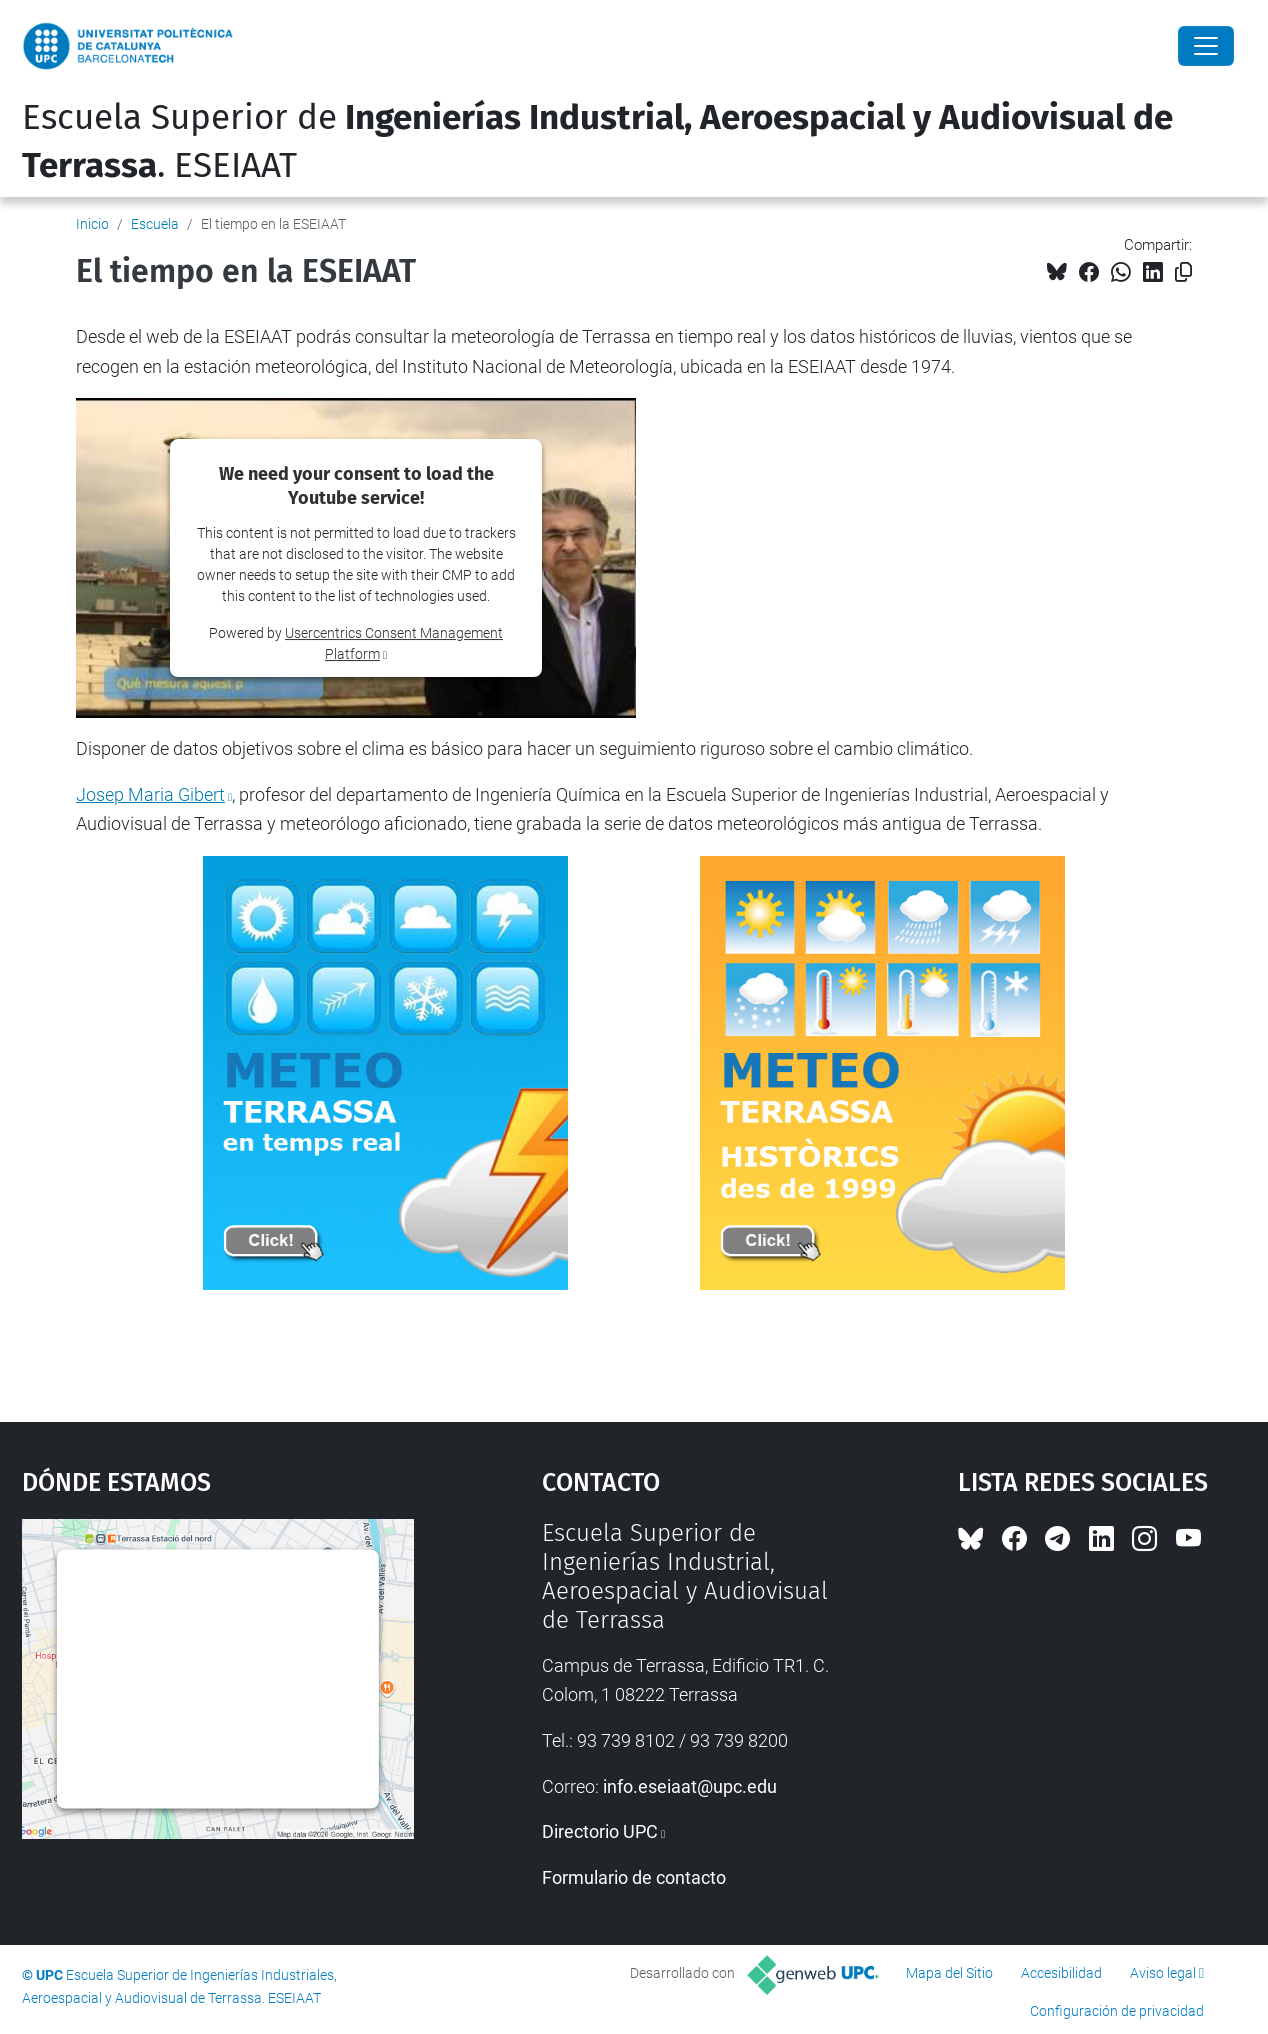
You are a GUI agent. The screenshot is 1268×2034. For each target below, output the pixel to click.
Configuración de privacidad (1117, 2011)
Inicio (92, 224)
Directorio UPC (600, 1831)
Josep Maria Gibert (150, 794)
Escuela (155, 224)
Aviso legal (1163, 1973)
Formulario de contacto (634, 1877)
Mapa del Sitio (949, 1973)
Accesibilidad (1061, 1973)
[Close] (1206, 46)
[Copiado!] (1183, 272)
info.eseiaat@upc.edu (690, 1786)
